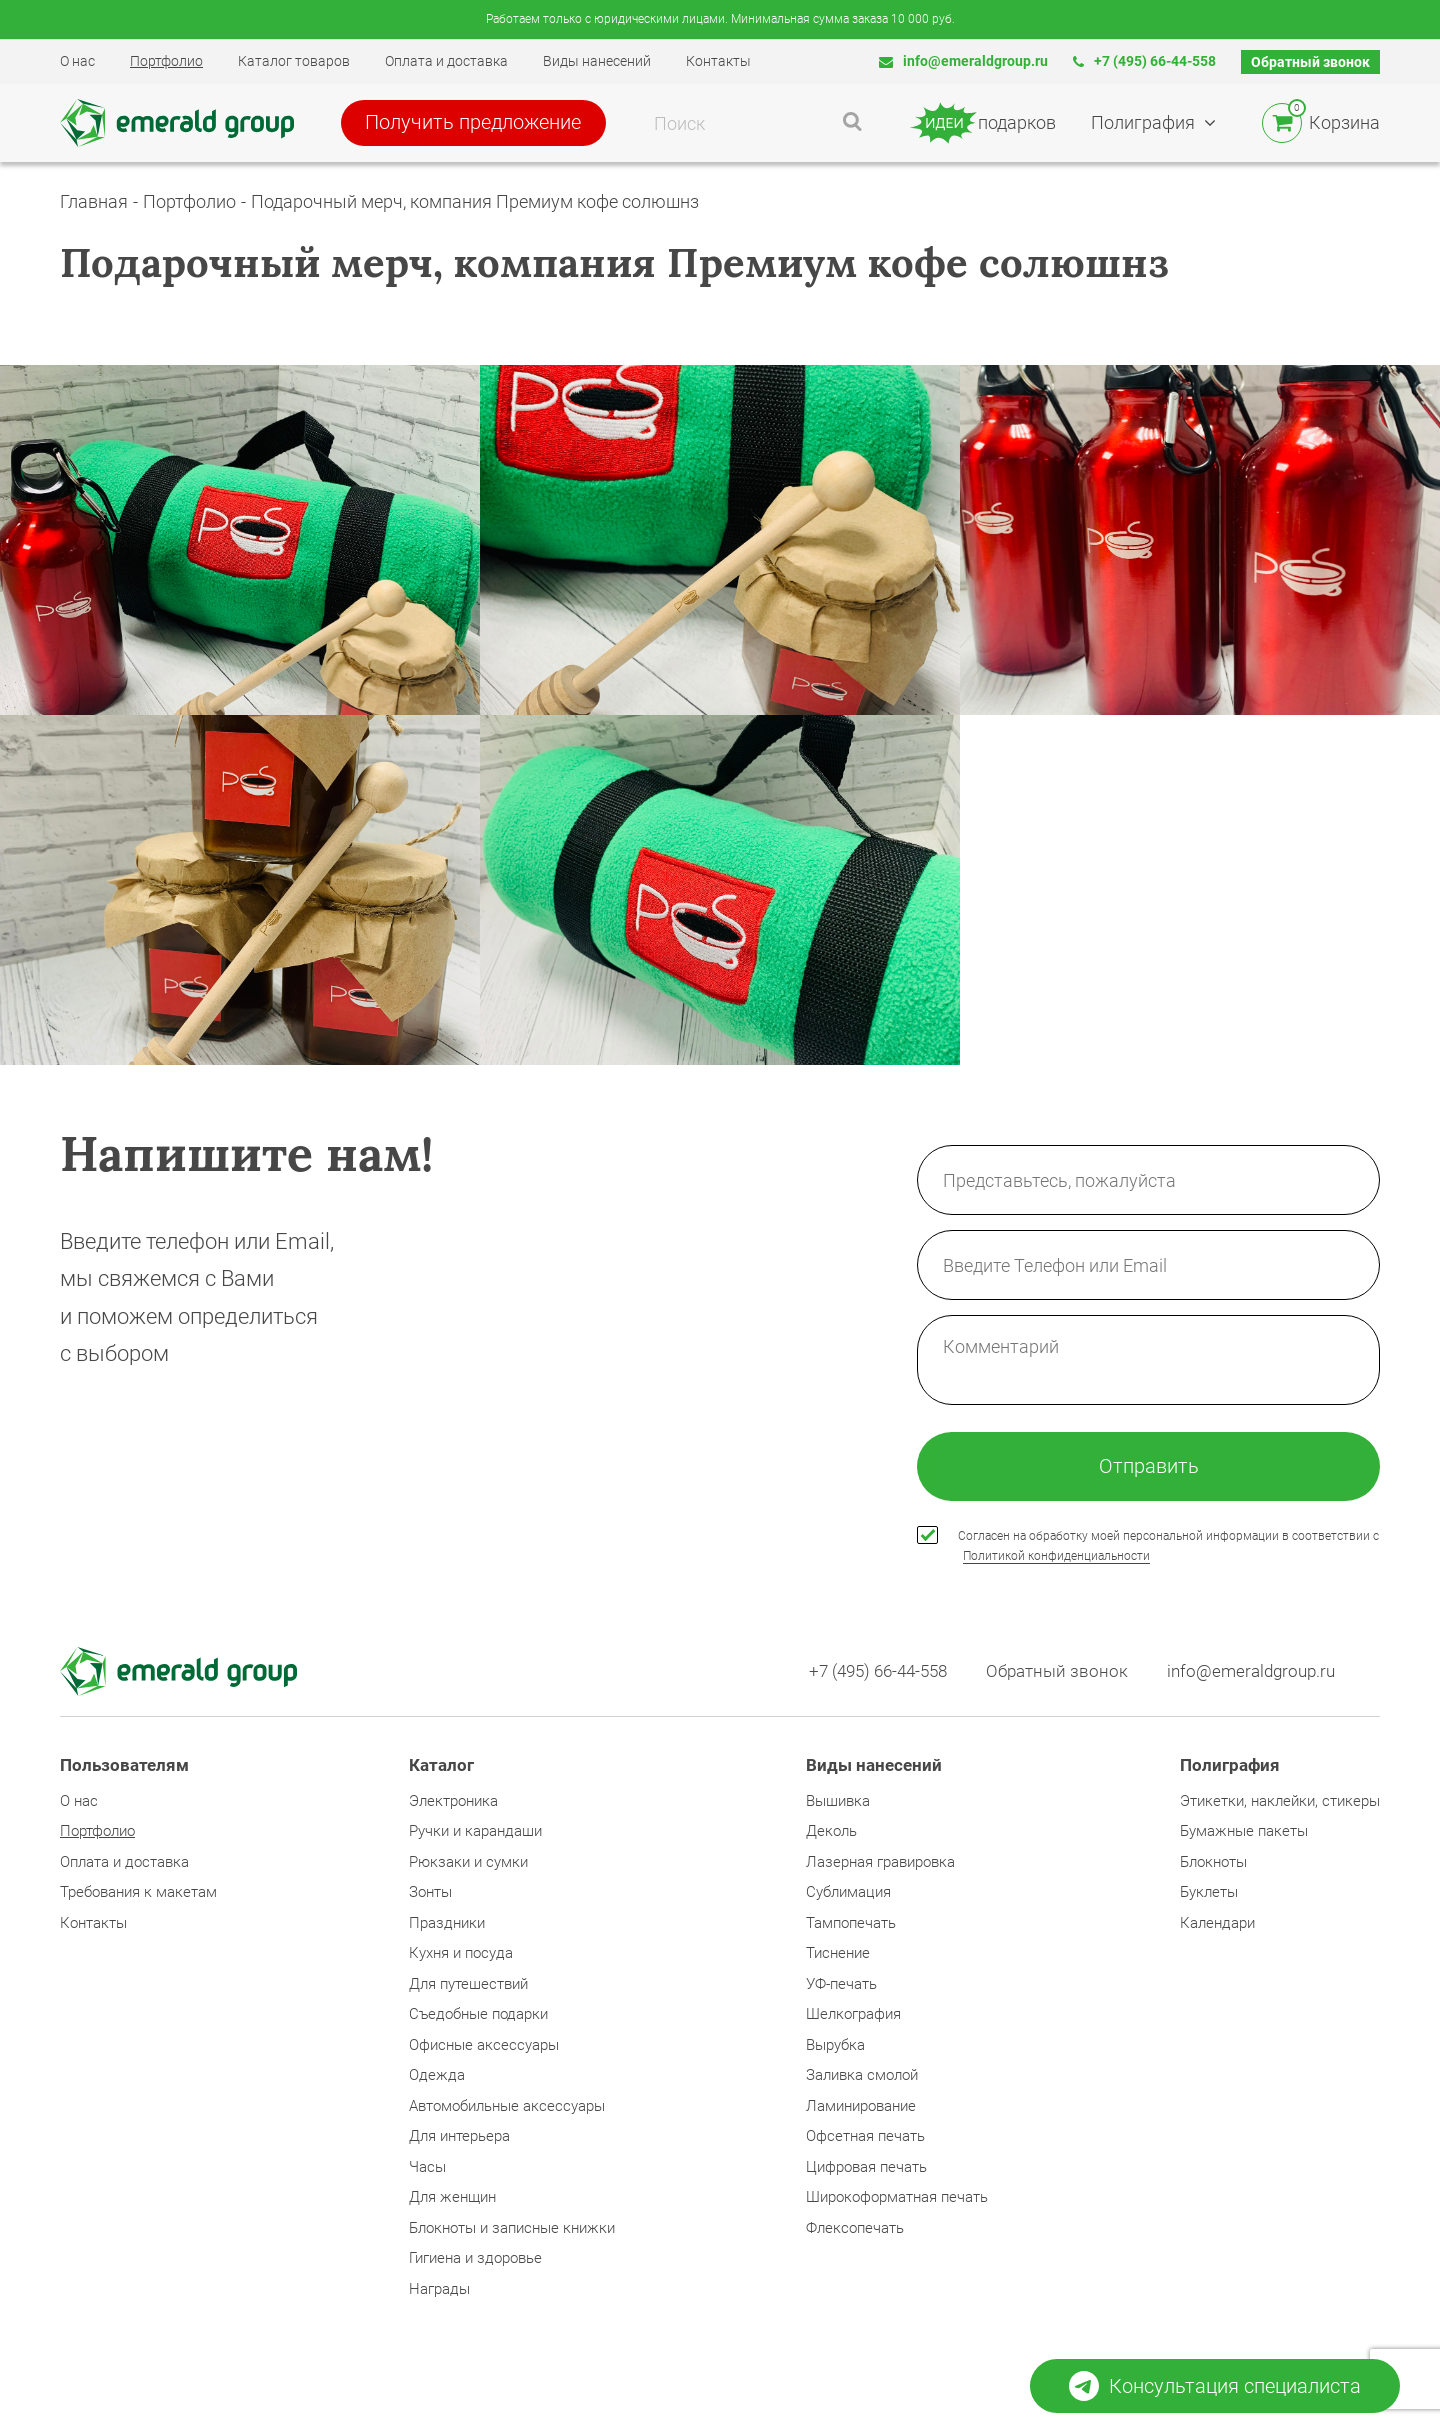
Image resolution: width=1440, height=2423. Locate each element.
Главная (94, 201)
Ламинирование (861, 2107)
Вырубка (835, 2046)
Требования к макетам (138, 1893)
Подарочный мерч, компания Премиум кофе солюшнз (475, 201)
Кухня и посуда (461, 1954)
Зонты (430, 1893)
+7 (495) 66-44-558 (1144, 61)
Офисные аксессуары (484, 2046)
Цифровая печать (866, 2168)
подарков (983, 123)
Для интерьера (459, 2137)
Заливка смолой (862, 2076)
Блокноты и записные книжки (512, 2229)
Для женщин (452, 2198)
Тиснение (838, 1954)
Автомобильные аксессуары (507, 2107)
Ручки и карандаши (475, 1832)
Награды (439, 2290)
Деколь (831, 1832)
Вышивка (838, 1802)
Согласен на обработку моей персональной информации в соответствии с (1168, 1547)
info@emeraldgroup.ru (963, 61)
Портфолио (166, 61)
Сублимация (848, 1893)
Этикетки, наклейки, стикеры (1280, 1802)
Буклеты (1209, 1893)
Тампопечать (851, 1924)
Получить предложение (477, 123)
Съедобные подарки (478, 2015)
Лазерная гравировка (880, 1863)
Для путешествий (468, 1985)
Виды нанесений (597, 61)
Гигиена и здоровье (475, 2259)
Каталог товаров (294, 61)
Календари (1217, 1924)
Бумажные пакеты (1244, 1832)
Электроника (453, 1802)
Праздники (447, 1924)
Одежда (437, 2076)
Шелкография (853, 2015)
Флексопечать (855, 2229)
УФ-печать (841, 1985)
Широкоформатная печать (897, 2198)
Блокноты (1213, 1863)
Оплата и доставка (446, 61)
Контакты (718, 61)
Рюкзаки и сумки (468, 1863)
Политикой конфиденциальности (1056, 1557)
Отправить (1149, 1467)
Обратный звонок (1310, 62)
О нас (77, 61)
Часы (427, 2168)
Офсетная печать (865, 2137)
